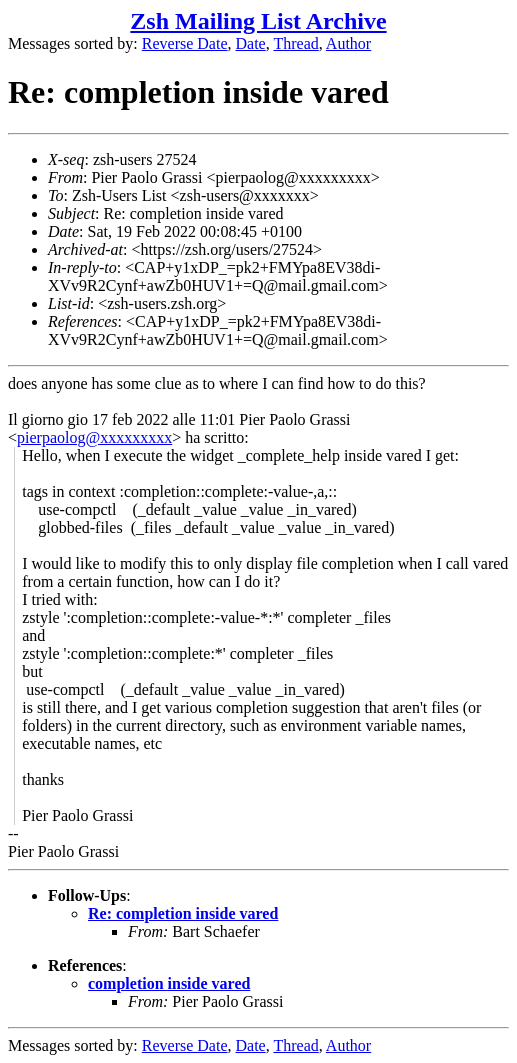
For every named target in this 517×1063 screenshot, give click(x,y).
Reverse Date (185, 43)
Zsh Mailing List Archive (258, 21)
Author (348, 43)
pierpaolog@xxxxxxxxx (94, 437)
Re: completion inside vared (183, 913)
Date (251, 43)
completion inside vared (169, 983)
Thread (295, 43)
